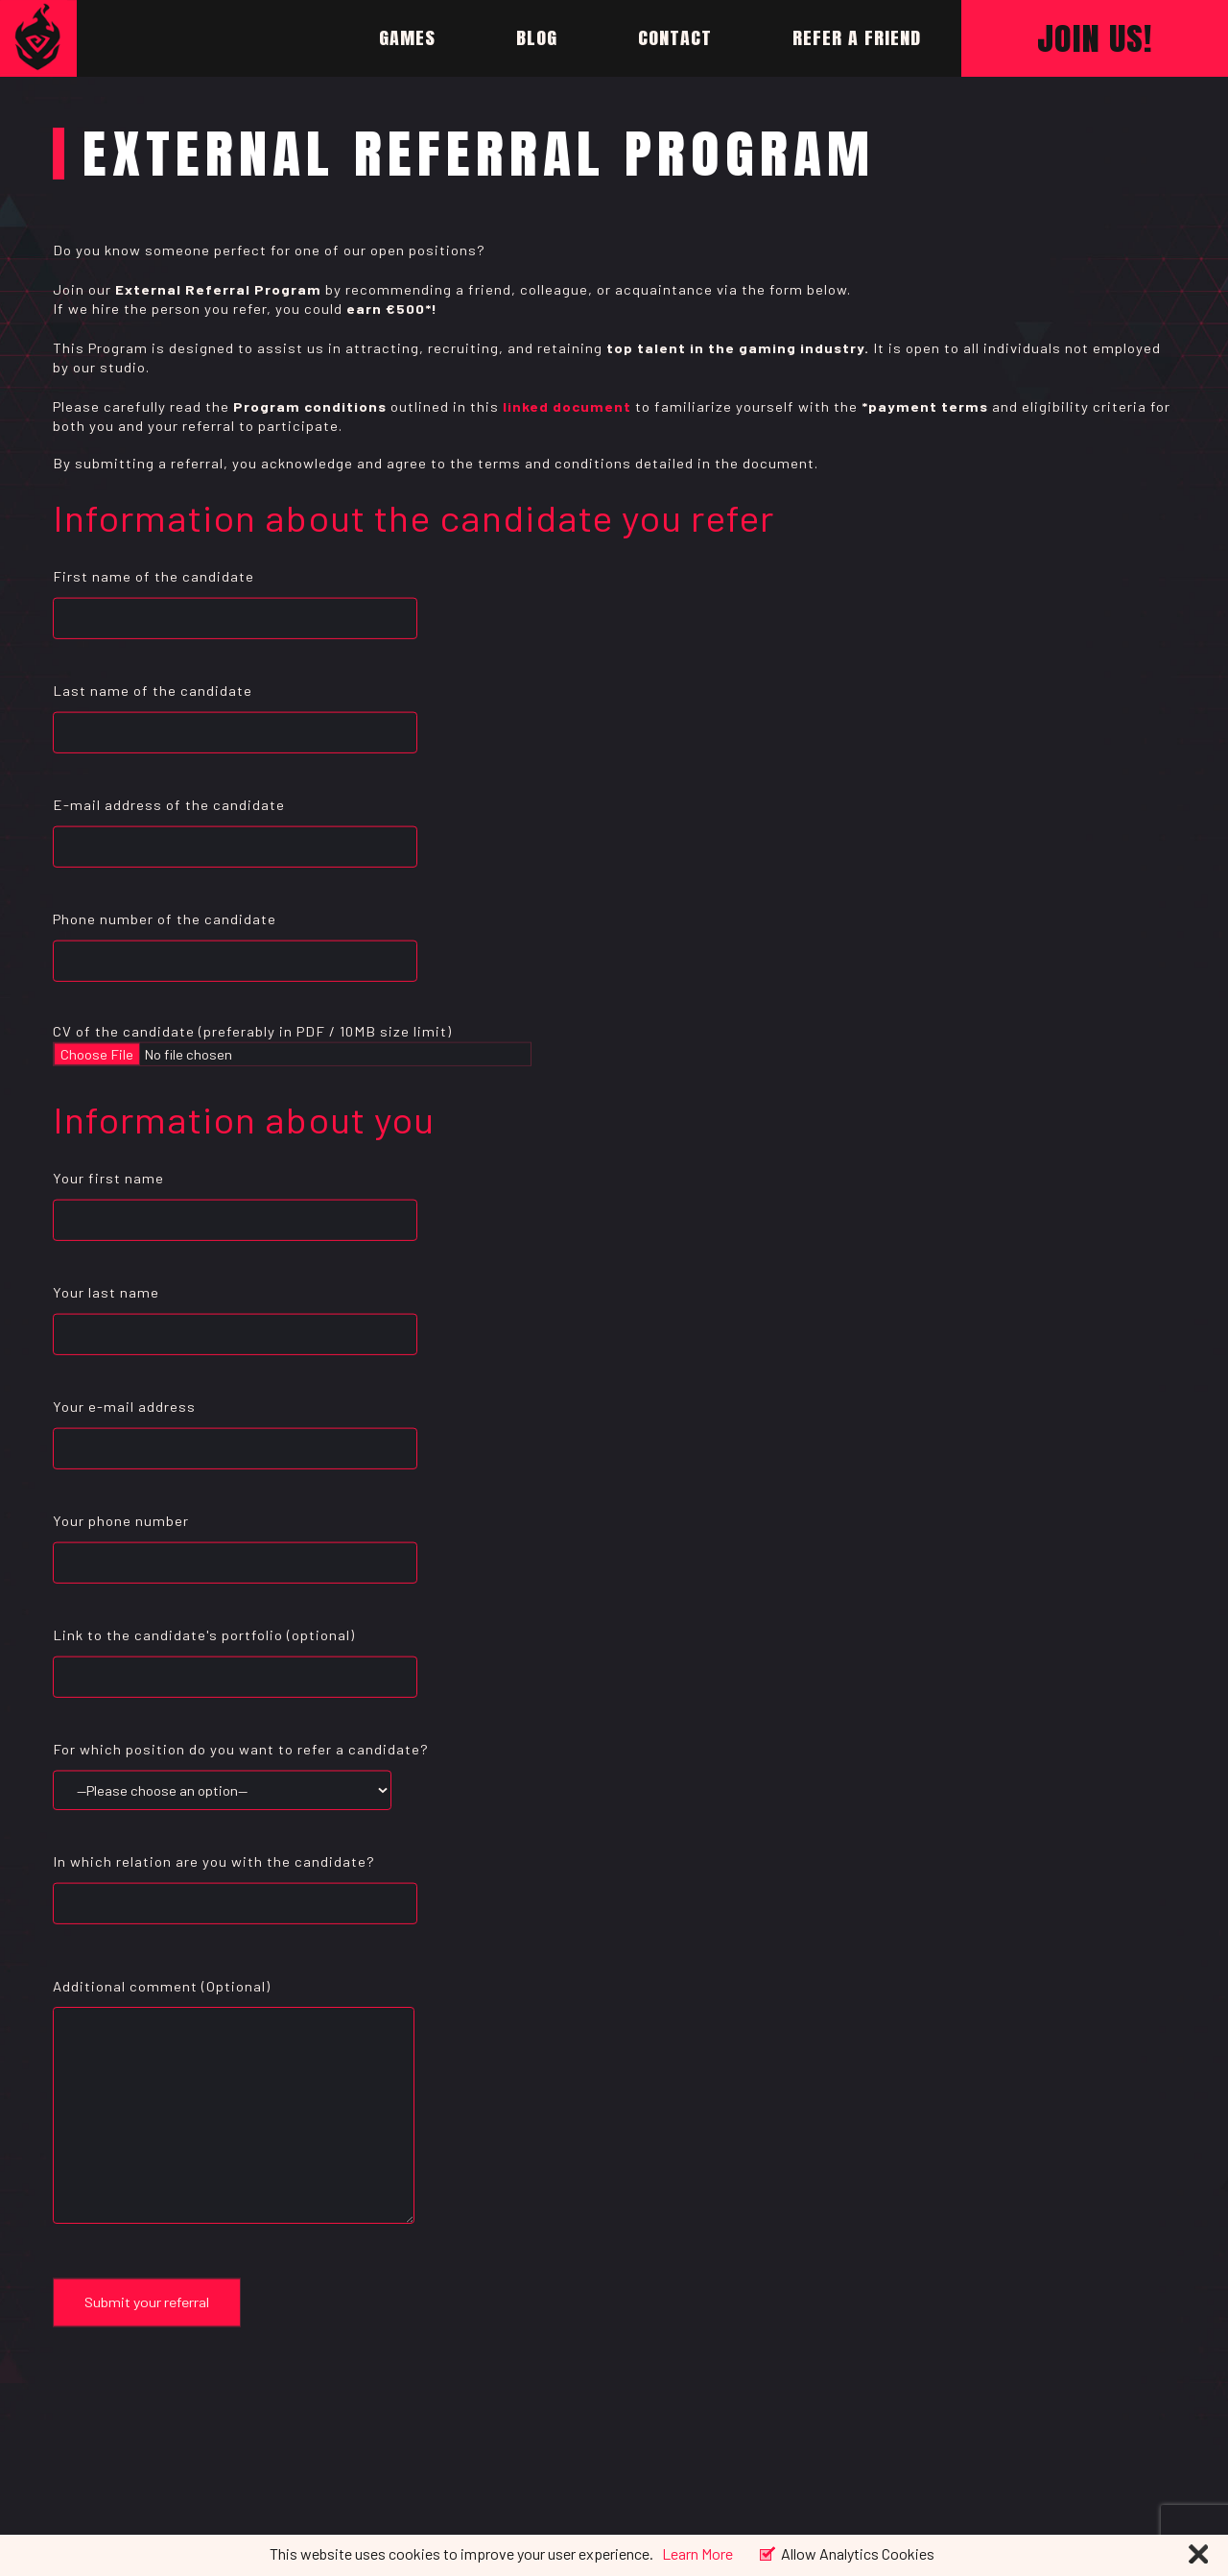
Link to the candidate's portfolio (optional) (235, 1656)
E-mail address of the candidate (235, 826)
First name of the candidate (235, 597)
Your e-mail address (235, 1427)
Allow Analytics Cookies (857, 2552)
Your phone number (235, 1542)
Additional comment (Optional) (233, 2107)
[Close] (1198, 2556)
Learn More (697, 2553)
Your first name (235, 1199)
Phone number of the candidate (235, 940)
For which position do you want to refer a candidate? (241, 1770)
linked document (567, 406)
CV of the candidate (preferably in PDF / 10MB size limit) (252, 1042)
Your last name (235, 1313)
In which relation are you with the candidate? (235, 1881)
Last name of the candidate (235, 711)
